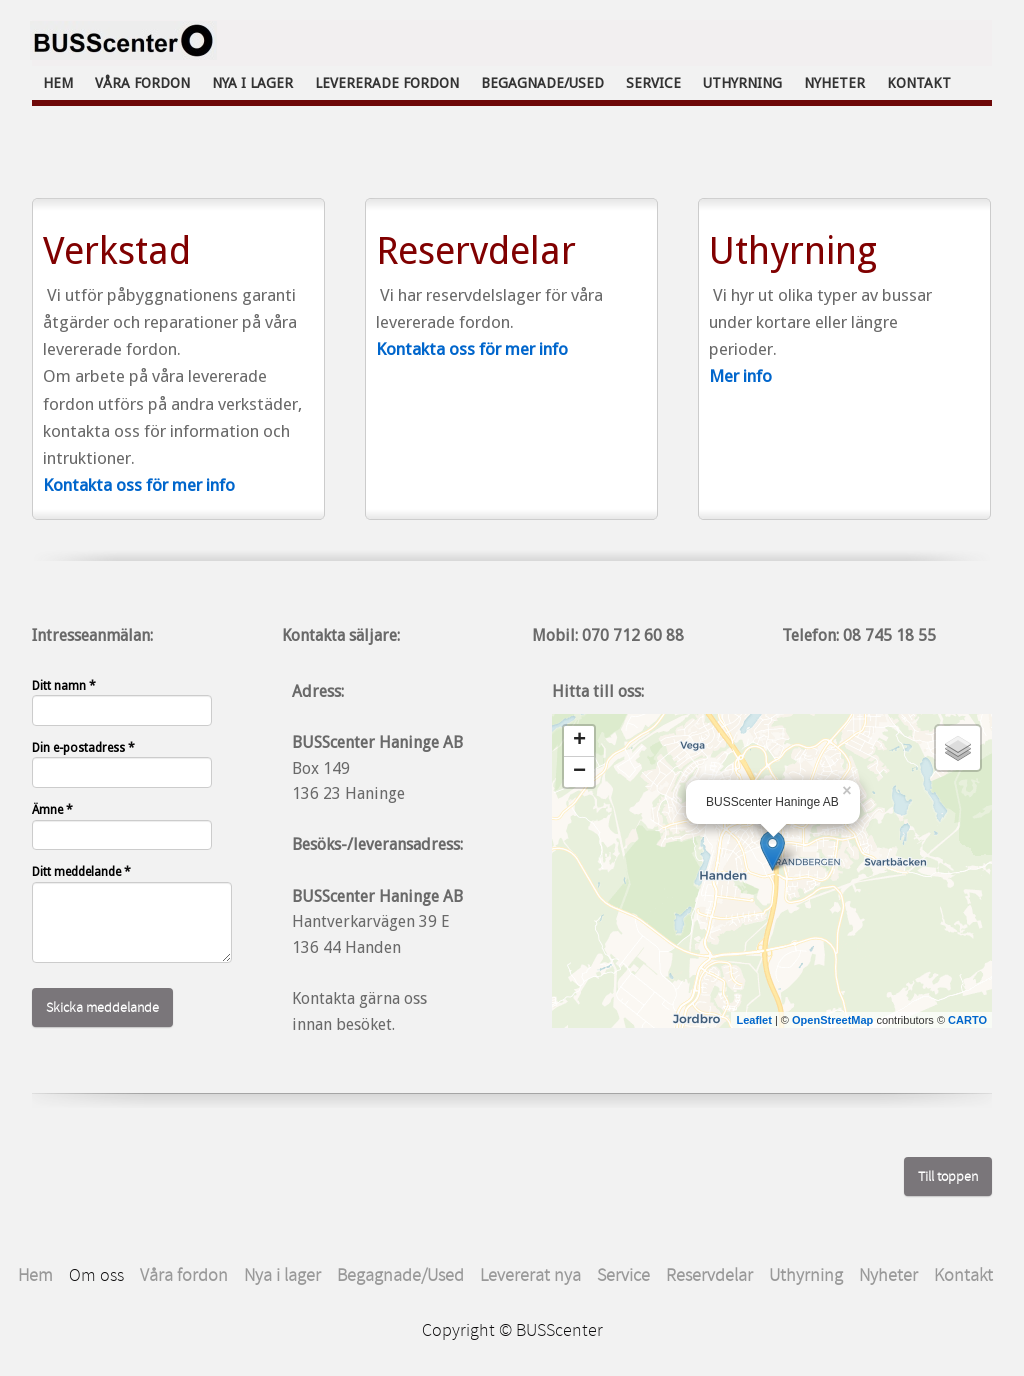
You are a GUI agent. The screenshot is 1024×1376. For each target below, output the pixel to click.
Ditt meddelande (81, 872)
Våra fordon (142, 83)
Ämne (52, 810)
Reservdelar (709, 1275)
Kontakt (919, 83)
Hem (58, 83)
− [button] (579, 772)
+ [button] (579, 741)
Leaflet (753, 1020)
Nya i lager (252, 83)
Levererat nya (530, 1275)
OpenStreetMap (832, 1020)
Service (653, 83)
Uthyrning (742, 83)
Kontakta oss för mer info (139, 485)
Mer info (740, 376)
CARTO (967, 1020)
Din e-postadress (83, 748)
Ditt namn (64, 686)
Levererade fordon (387, 83)
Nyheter (834, 83)
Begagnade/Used (542, 83)
